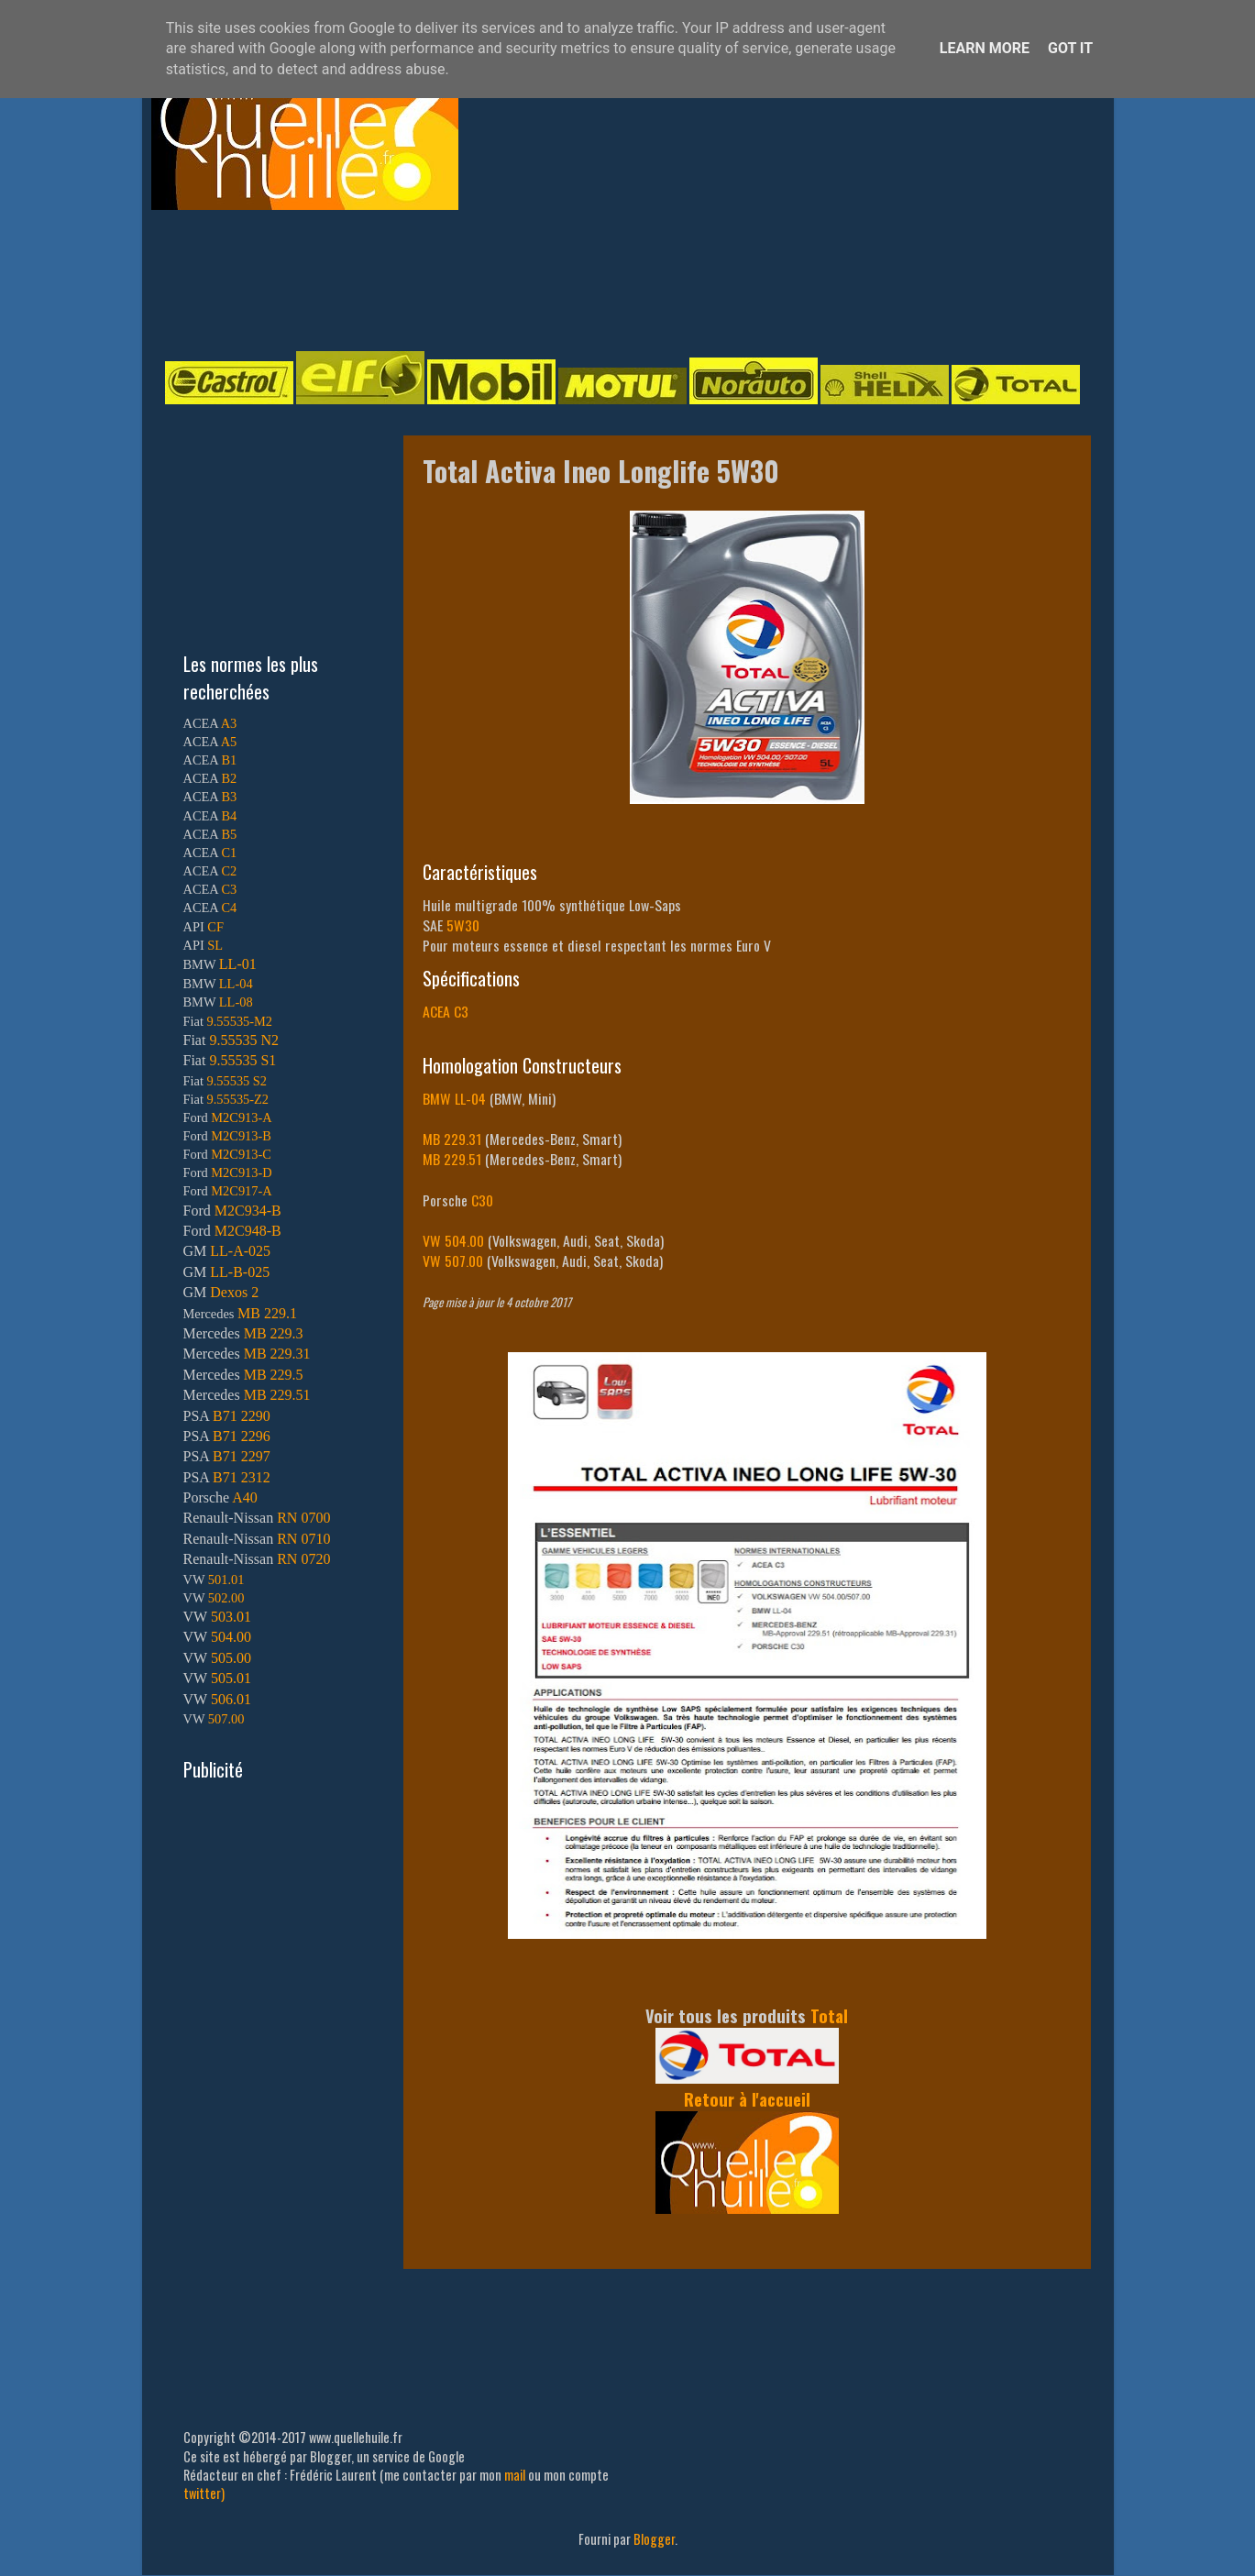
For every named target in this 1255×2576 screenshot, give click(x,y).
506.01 (231, 1699)
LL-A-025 (240, 1251)
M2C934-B (248, 1210)
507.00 (226, 1719)
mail (514, 2474)
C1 (229, 852)
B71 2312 (241, 1477)
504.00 (231, 1637)
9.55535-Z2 (238, 1099)
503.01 (231, 1616)
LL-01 (238, 964)
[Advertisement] (609, 278)
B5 (229, 834)
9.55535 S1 (242, 1060)
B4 (229, 816)
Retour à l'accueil (747, 2098)
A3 (229, 723)
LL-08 (236, 1002)
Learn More (984, 48)
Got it (1070, 48)
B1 (229, 760)
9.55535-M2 (240, 1021)
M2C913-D (241, 1172)
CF (215, 926)
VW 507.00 (453, 1260)
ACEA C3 (445, 1011)
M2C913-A (241, 1117)
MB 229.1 (267, 1313)
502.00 (226, 1598)
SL (215, 945)
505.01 (231, 1678)
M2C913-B (241, 1135)
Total (829, 2015)
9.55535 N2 (244, 1040)
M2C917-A (241, 1190)
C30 (482, 1200)
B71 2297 (241, 1456)
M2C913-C (241, 1154)
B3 (229, 796)
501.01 (226, 1579)
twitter (202, 2493)
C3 (229, 889)
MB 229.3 (273, 1333)
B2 (229, 778)
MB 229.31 (452, 1139)
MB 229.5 (273, 1374)
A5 (229, 741)
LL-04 (236, 983)
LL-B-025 (240, 1272)
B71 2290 (241, 1416)
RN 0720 (303, 1559)
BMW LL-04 (454, 1098)
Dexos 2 (234, 1292)
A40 (245, 1497)
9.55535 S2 (237, 1080)
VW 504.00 (453, 1240)
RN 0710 (303, 1539)
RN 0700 (303, 1517)
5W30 (462, 925)
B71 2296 (241, 1436)
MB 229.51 (452, 1159)
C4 (229, 907)
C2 (229, 871)
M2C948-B (248, 1230)
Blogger (654, 2538)
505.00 (231, 1658)
